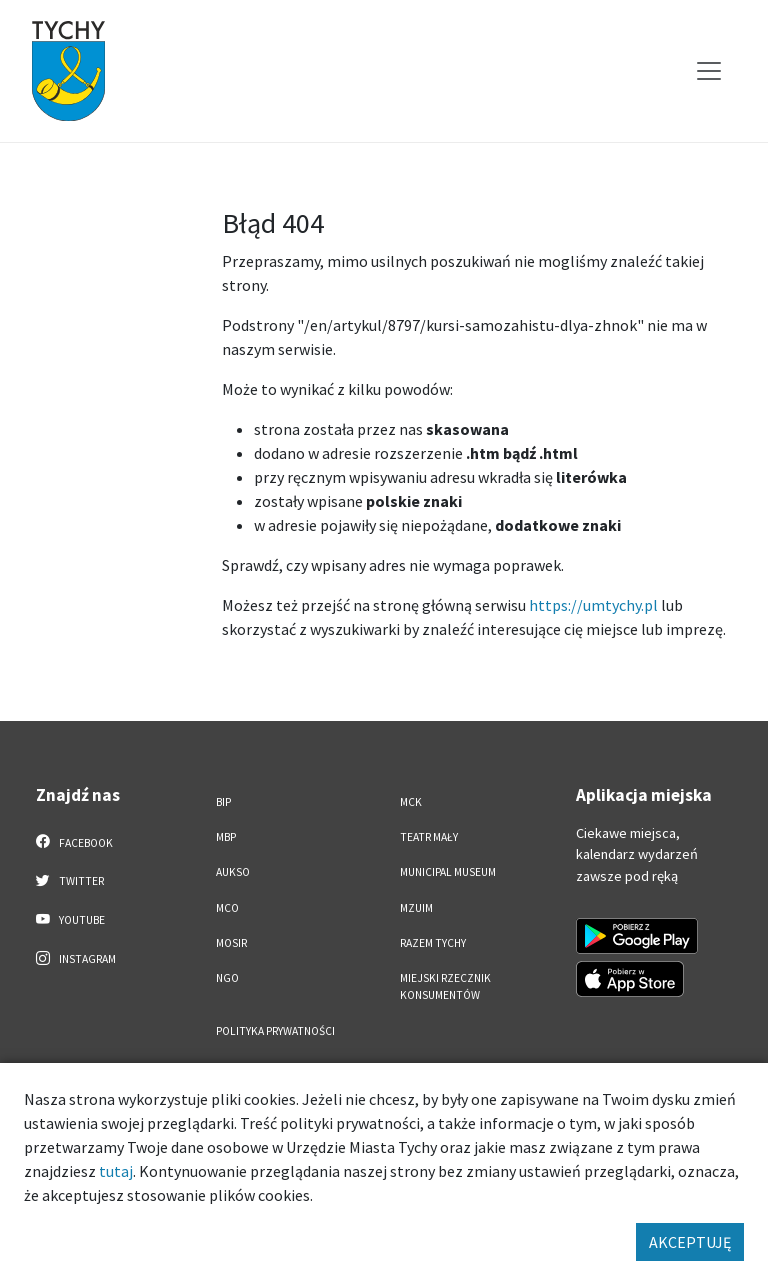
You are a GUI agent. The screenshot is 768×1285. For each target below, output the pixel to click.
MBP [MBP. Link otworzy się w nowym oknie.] (226, 837)
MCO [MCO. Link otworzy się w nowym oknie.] (227, 908)
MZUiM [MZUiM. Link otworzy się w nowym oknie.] (416, 908)
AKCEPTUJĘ (690, 1242)
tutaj (116, 1171)
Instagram (76, 958)
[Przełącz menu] (709, 71)
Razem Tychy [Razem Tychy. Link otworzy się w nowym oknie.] (433, 943)
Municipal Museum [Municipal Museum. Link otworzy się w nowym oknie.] (448, 872)
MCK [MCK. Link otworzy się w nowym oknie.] (411, 802)
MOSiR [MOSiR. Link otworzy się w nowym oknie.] (231, 943)
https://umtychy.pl (593, 605)
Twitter (70, 880)
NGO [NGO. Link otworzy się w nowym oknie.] (227, 978)
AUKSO (233, 872)
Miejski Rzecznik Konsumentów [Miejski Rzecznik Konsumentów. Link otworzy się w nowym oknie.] (445, 986)
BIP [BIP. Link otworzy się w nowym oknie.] (223, 802)
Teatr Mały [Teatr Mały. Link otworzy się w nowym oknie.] (429, 837)
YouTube (70, 919)
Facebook (74, 842)
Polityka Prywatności (275, 1031)
